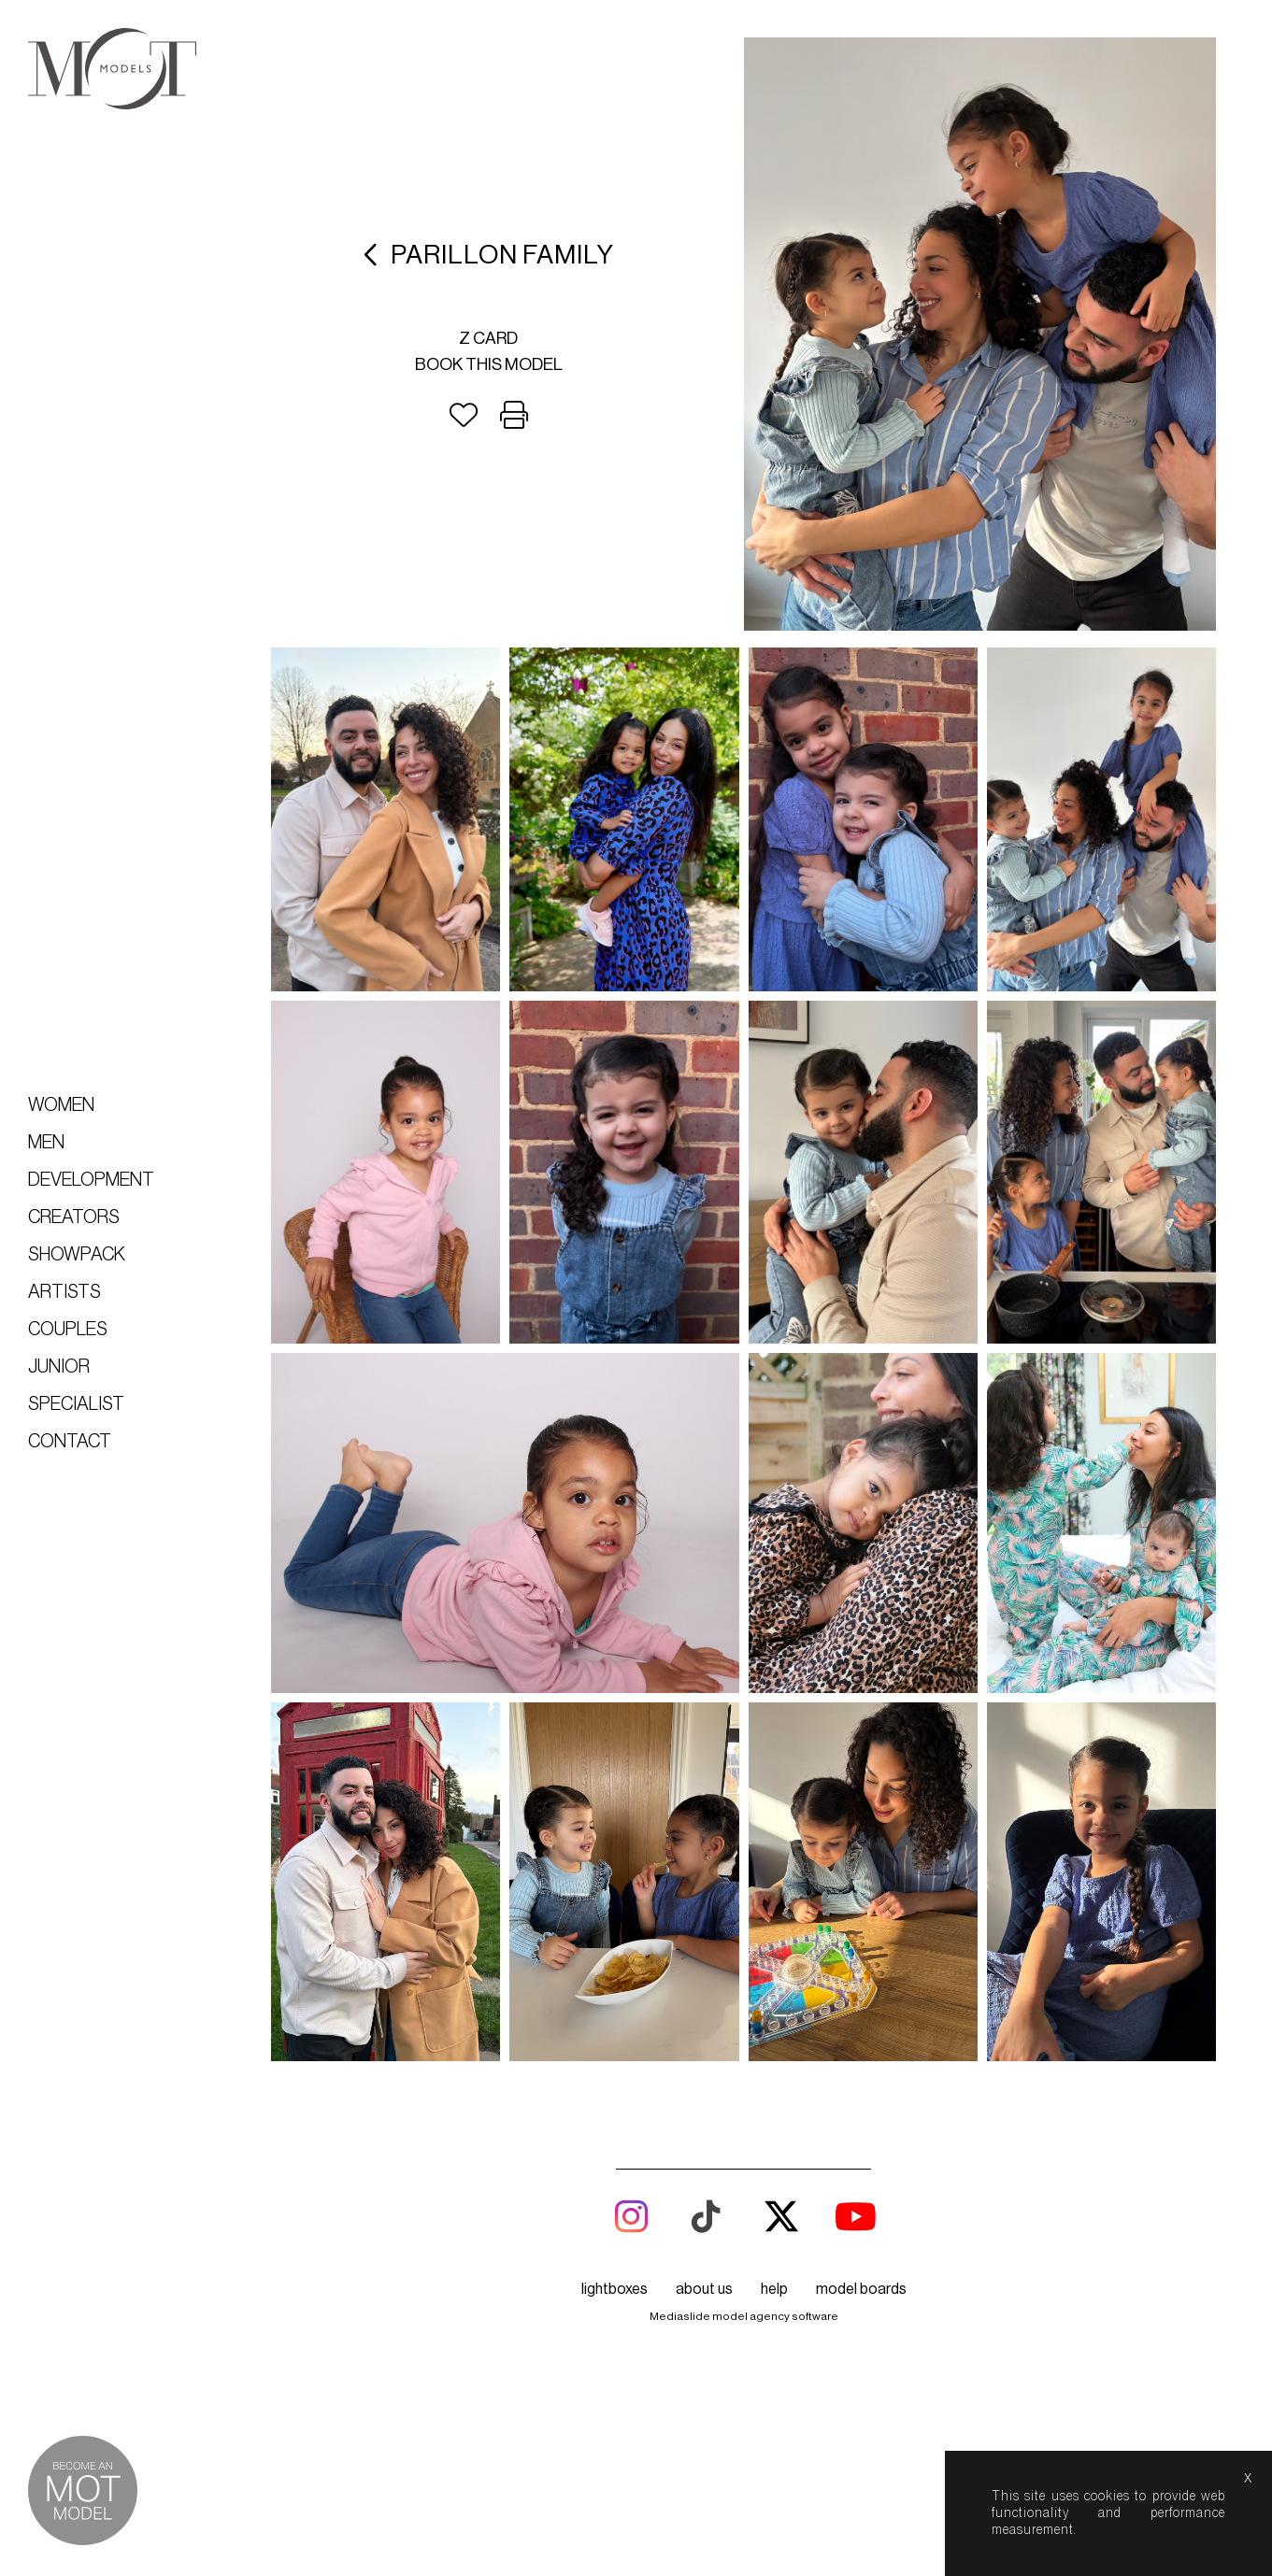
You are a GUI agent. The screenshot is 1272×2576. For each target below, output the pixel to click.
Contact (69, 1441)
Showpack (76, 1254)
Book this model (489, 364)
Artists (64, 1292)
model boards (861, 1590)
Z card (488, 338)
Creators (74, 1217)
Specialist (76, 1404)
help (774, 1590)
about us (704, 1590)
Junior (59, 1367)
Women (61, 1105)
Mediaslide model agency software (744, 1617)
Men (46, 1142)
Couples (67, 1329)
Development (91, 1180)
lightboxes (614, 1590)
